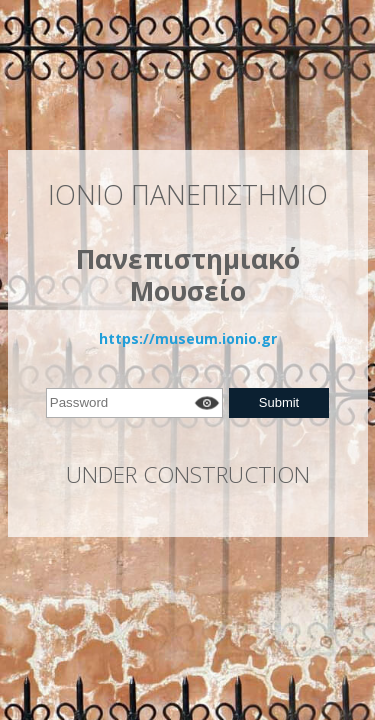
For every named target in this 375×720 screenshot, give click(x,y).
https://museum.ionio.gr (188, 338)
